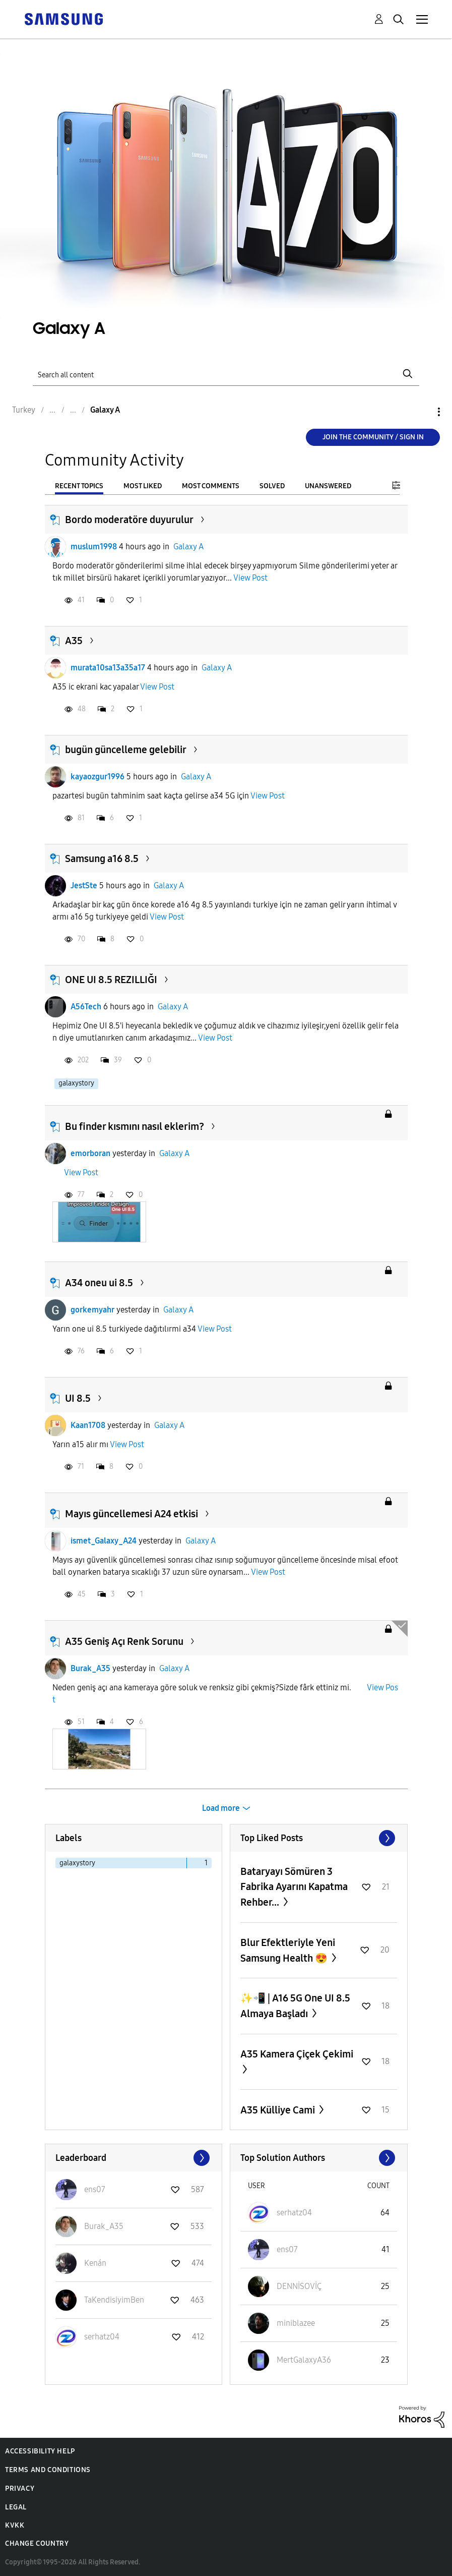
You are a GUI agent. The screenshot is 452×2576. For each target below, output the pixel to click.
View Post (250, 578)
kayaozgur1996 (97, 776)
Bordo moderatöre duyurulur (129, 519)
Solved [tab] (272, 486)
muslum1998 (94, 546)
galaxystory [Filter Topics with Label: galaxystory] (77, 1863)
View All (318, 1838)
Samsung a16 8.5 (102, 858)
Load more (221, 1808)
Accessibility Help (40, 2451)
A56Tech (86, 1006)
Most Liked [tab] (142, 486)
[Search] (226, 374)
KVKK (14, 2525)
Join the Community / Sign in (373, 437)
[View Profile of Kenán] (95, 2263)
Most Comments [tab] (210, 486)
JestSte (84, 885)
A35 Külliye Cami (278, 2110)
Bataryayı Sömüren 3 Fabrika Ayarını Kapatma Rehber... (294, 1886)
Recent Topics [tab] (79, 486)
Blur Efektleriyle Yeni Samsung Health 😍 (287, 1950)
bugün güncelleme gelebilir (125, 749)
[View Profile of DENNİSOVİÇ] (299, 2286)
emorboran (90, 1153)
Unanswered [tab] (328, 486)
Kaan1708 (88, 1425)
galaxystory (76, 1083)
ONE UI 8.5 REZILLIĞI (111, 980)
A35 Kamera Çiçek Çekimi (296, 2054)
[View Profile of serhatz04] (101, 2336)
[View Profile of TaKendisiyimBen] (114, 2300)
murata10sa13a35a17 (108, 667)
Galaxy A (188, 546)
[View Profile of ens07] (94, 2189)
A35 (74, 641)
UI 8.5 (78, 1398)
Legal (16, 2507)
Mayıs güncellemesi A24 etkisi (131, 1514)
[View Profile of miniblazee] (296, 2323)
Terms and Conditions (48, 2470)
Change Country (37, 2543)
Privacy (19, 2488)
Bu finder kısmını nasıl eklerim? (134, 1126)
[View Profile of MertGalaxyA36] (304, 2360)
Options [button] (422, 412)
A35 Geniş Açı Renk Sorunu (124, 1641)
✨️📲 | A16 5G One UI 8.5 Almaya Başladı (295, 2006)
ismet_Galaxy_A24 (104, 1540)
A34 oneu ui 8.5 (99, 1283)
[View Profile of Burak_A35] (103, 2226)
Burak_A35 (90, 1668)
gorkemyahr (92, 1309)
